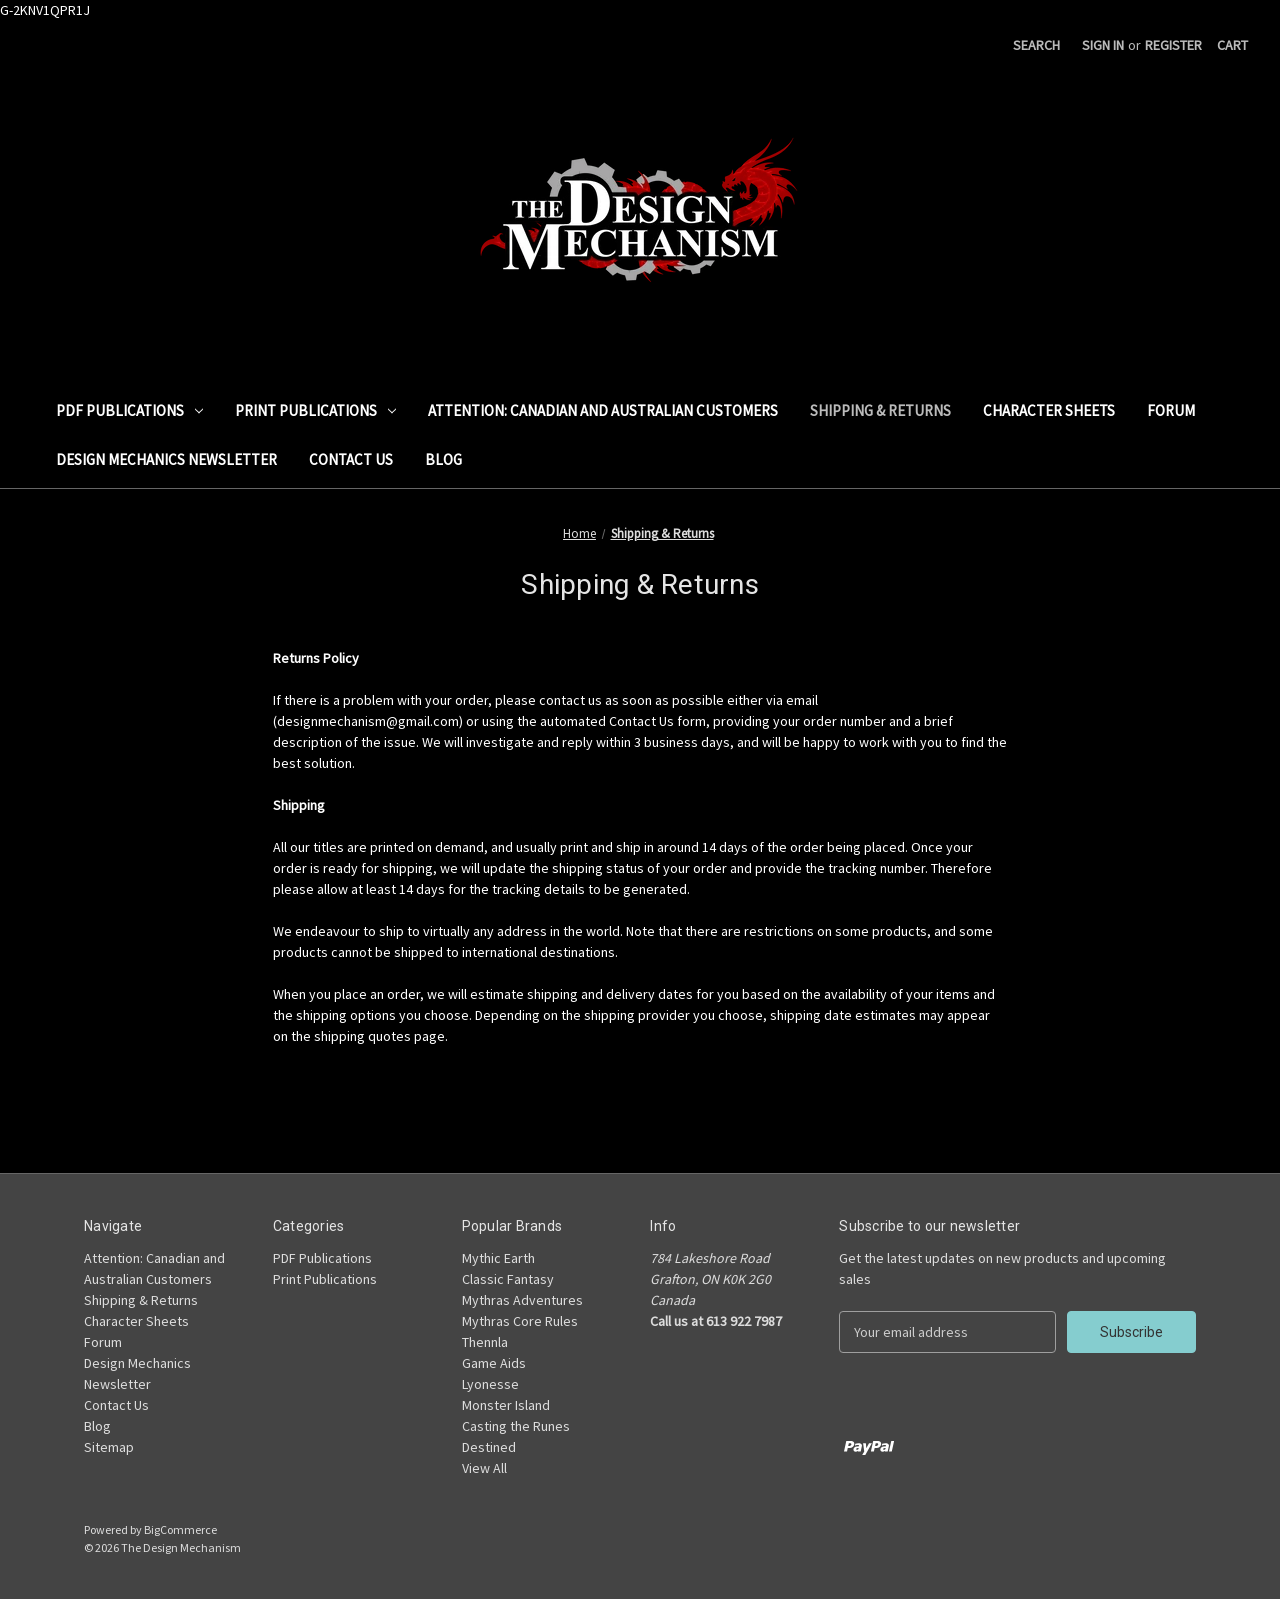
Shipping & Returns (880, 410)
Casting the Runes (516, 1426)
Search (1036, 45)
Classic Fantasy (508, 1279)
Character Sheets (1049, 410)
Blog (443, 459)
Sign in (1103, 45)
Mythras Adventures (522, 1300)
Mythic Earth (498, 1258)
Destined (489, 1447)
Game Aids (494, 1363)
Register (1173, 45)
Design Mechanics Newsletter (166, 459)
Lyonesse (490, 1384)
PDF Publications (129, 410)
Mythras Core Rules (520, 1321)
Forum (1171, 410)
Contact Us (351, 459)
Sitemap (109, 1447)
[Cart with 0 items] (1232, 45)
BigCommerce (180, 1529)
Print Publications (315, 410)
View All (484, 1468)
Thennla (485, 1342)
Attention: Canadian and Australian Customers (603, 410)
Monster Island (506, 1405)
